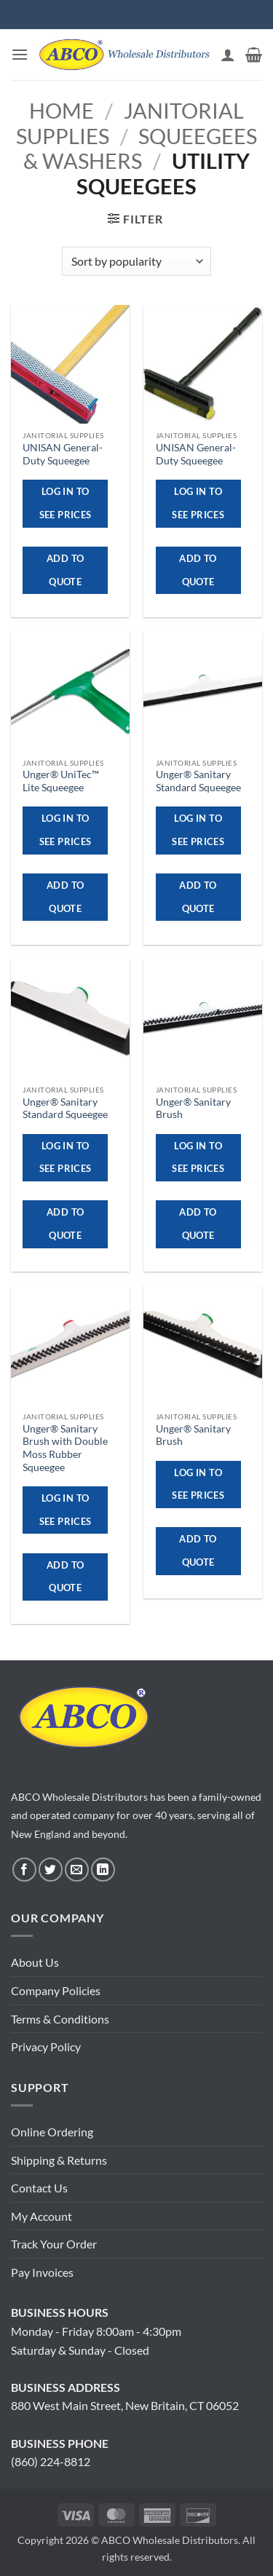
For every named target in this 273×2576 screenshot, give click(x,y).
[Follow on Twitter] (51, 1870)
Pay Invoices (42, 2272)
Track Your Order (54, 2244)
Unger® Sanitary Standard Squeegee (198, 781)
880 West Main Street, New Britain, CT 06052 (125, 2405)
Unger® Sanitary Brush (193, 1108)
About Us (35, 1962)
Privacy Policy (46, 2046)
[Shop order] (136, 261)
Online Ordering (52, 2132)
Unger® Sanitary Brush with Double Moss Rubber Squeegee (65, 1448)
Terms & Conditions (60, 2019)
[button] (19, 54)
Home (61, 110)
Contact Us (39, 2188)
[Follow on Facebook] (24, 1870)
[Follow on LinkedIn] (103, 1870)
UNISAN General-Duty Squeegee (63, 454)
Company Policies (55, 1990)
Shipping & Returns (59, 2160)
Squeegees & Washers (140, 149)
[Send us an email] (77, 1870)
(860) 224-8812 (50, 2461)
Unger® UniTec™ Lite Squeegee (61, 781)
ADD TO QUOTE (65, 569)
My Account (41, 2216)
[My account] (228, 55)
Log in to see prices (65, 503)
